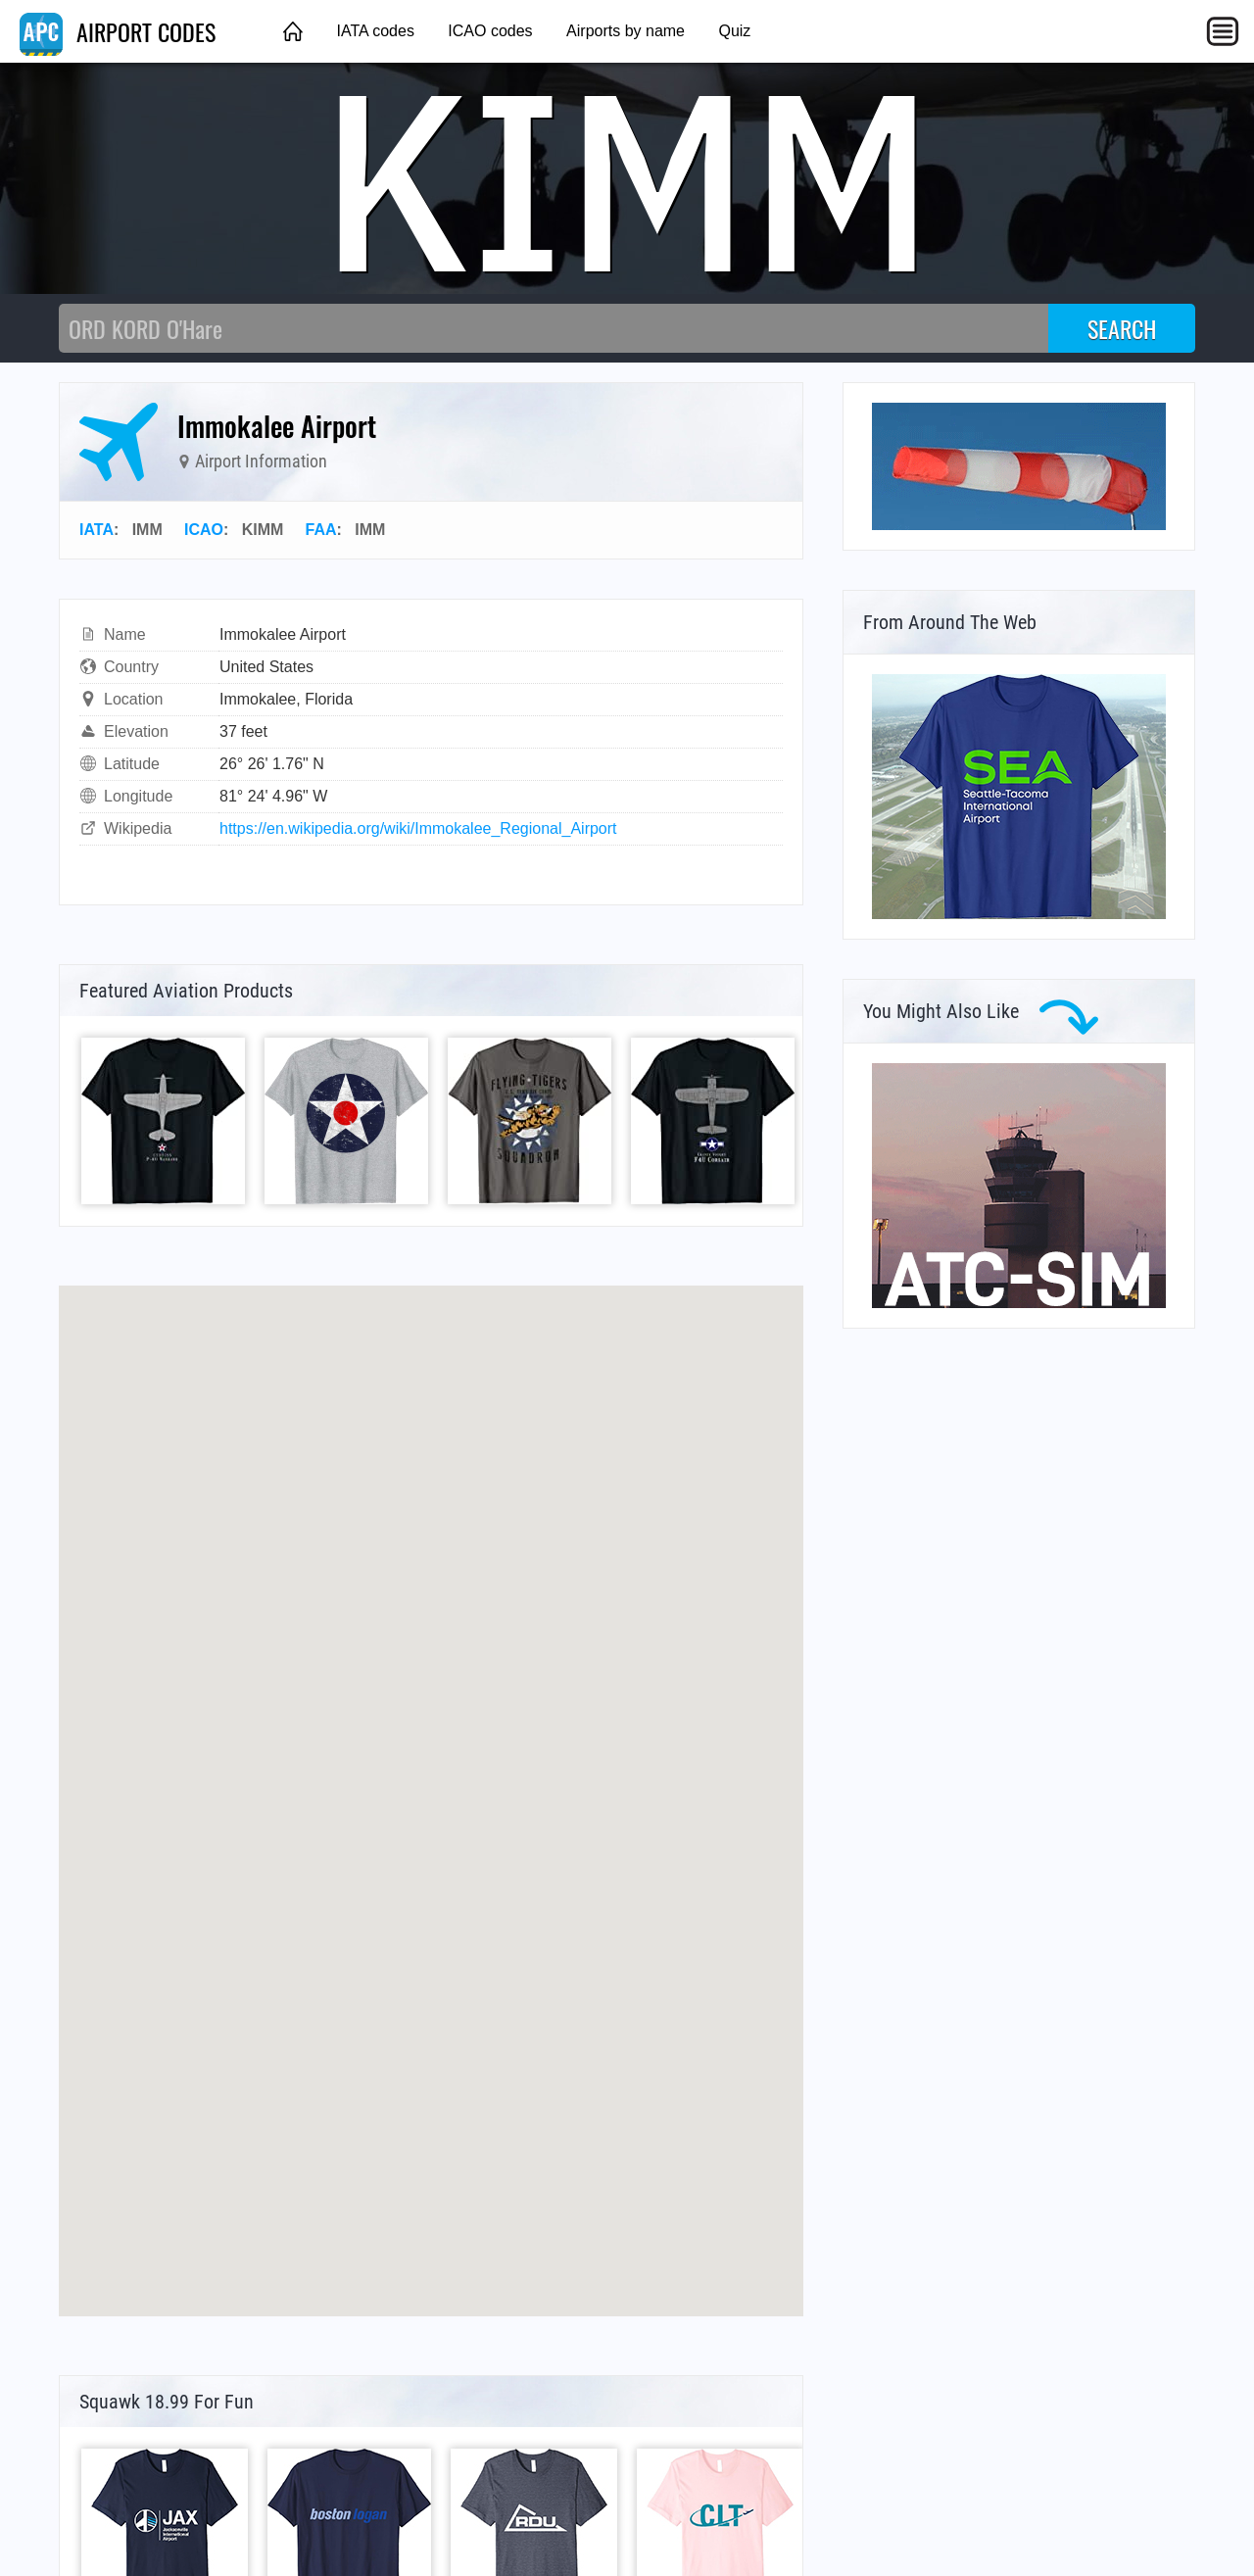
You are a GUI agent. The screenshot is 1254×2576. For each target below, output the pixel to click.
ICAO (203, 529)
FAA (321, 529)
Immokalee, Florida (286, 699)
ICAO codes (490, 31)
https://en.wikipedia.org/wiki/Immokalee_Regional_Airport (418, 828)
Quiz (734, 31)
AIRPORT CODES (118, 31)
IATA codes (374, 31)
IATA (96, 529)
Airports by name (625, 31)
